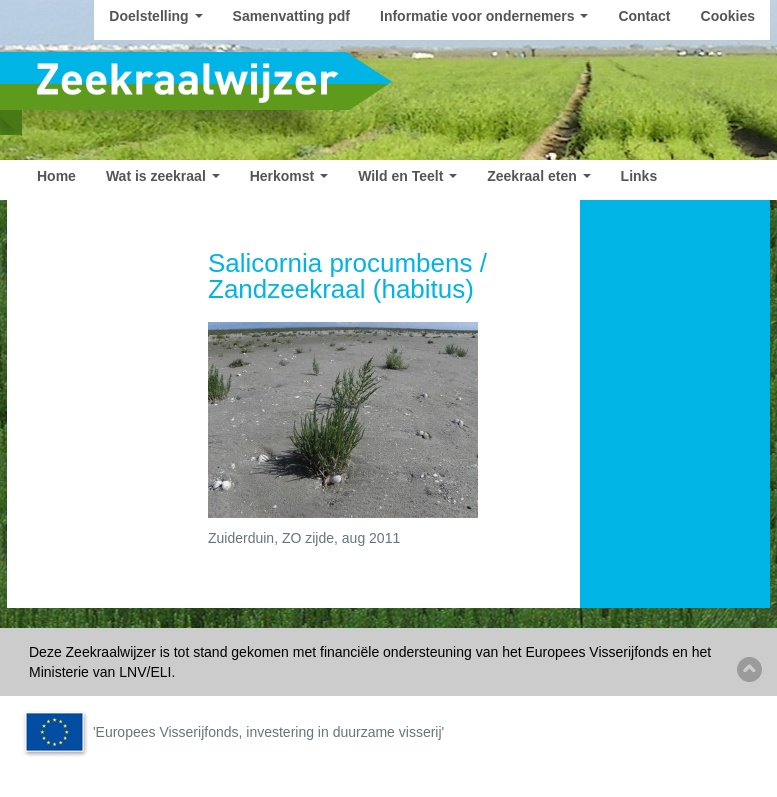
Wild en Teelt (407, 176)
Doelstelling (155, 16)
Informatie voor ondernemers (484, 16)
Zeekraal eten (538, 176)
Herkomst (289, 176)
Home (56, 176)
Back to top (749, 669)
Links (639, 176)
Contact (644, 16)
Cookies (728, 16)
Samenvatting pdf (291, 16)
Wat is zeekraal (163, 176)
